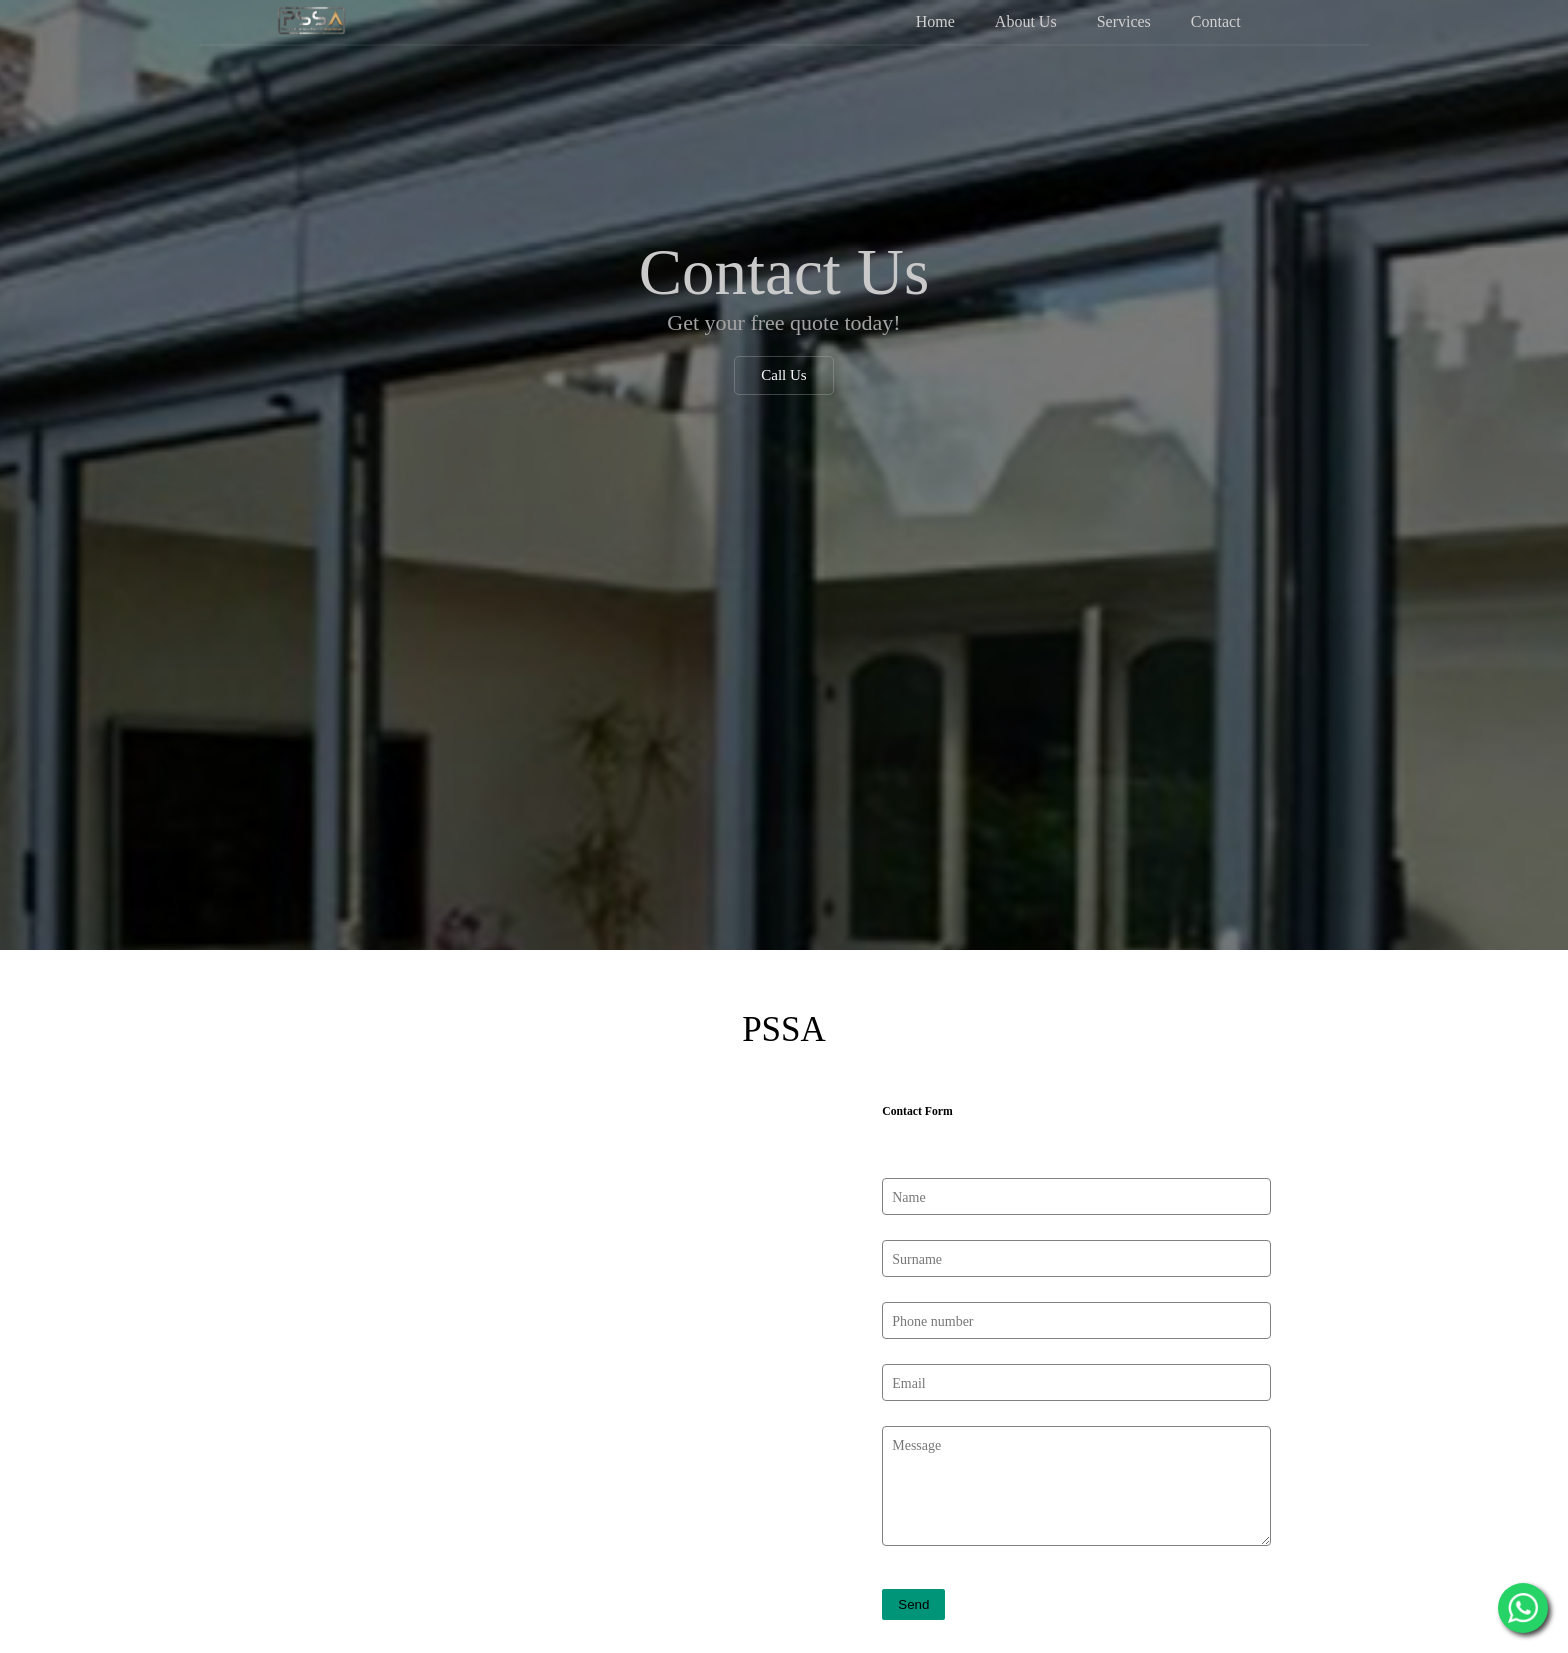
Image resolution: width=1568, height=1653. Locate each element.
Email (908, 1316)
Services (1124, 21)
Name (908, 1130)
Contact (1216, 21)
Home (935, 21)
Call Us (783, 374)
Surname (917, 1192)
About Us (1026, 21)
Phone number (932, 1254)
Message (916, 1378)
